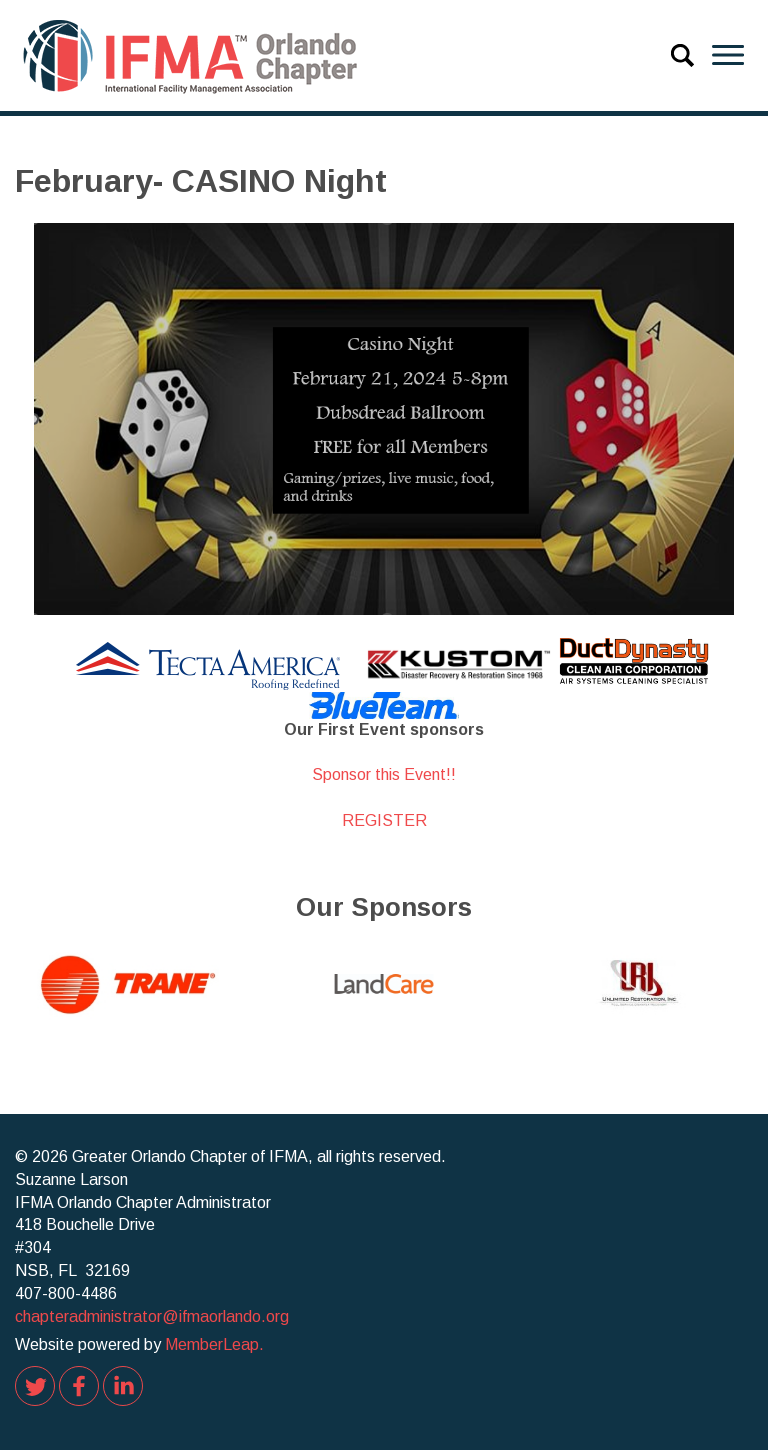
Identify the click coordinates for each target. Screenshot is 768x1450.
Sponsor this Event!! (384, 774)
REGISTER (384, 820)
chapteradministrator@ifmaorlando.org (152, 1316)
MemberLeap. (214, 1344)
